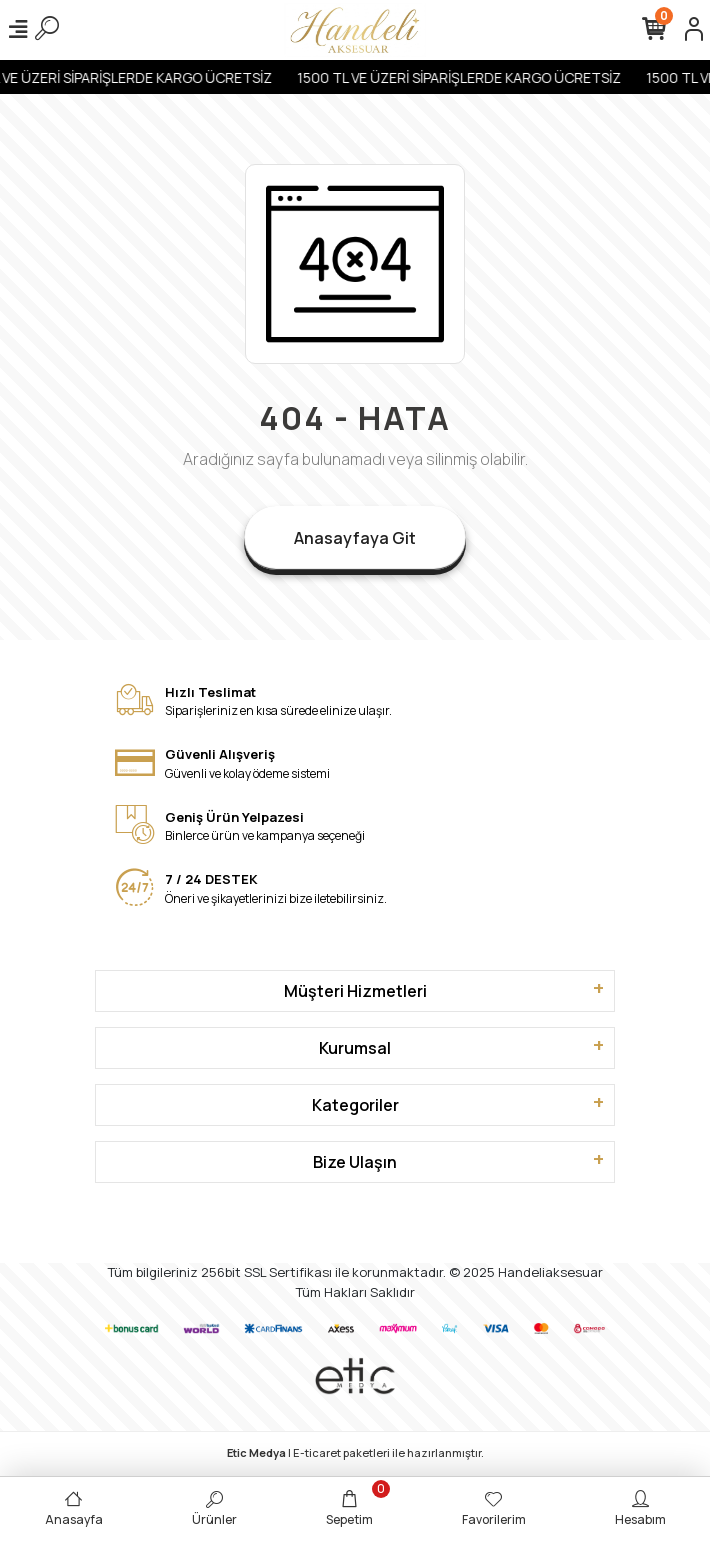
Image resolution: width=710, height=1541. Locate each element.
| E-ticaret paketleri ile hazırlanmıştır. (355, 1452)
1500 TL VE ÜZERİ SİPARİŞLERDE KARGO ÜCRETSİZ (468, 77)
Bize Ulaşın (355, 1162)
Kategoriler (355, 1105)
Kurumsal (355, 1048)
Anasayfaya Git (355, 538)
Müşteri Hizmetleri (355, 991)
